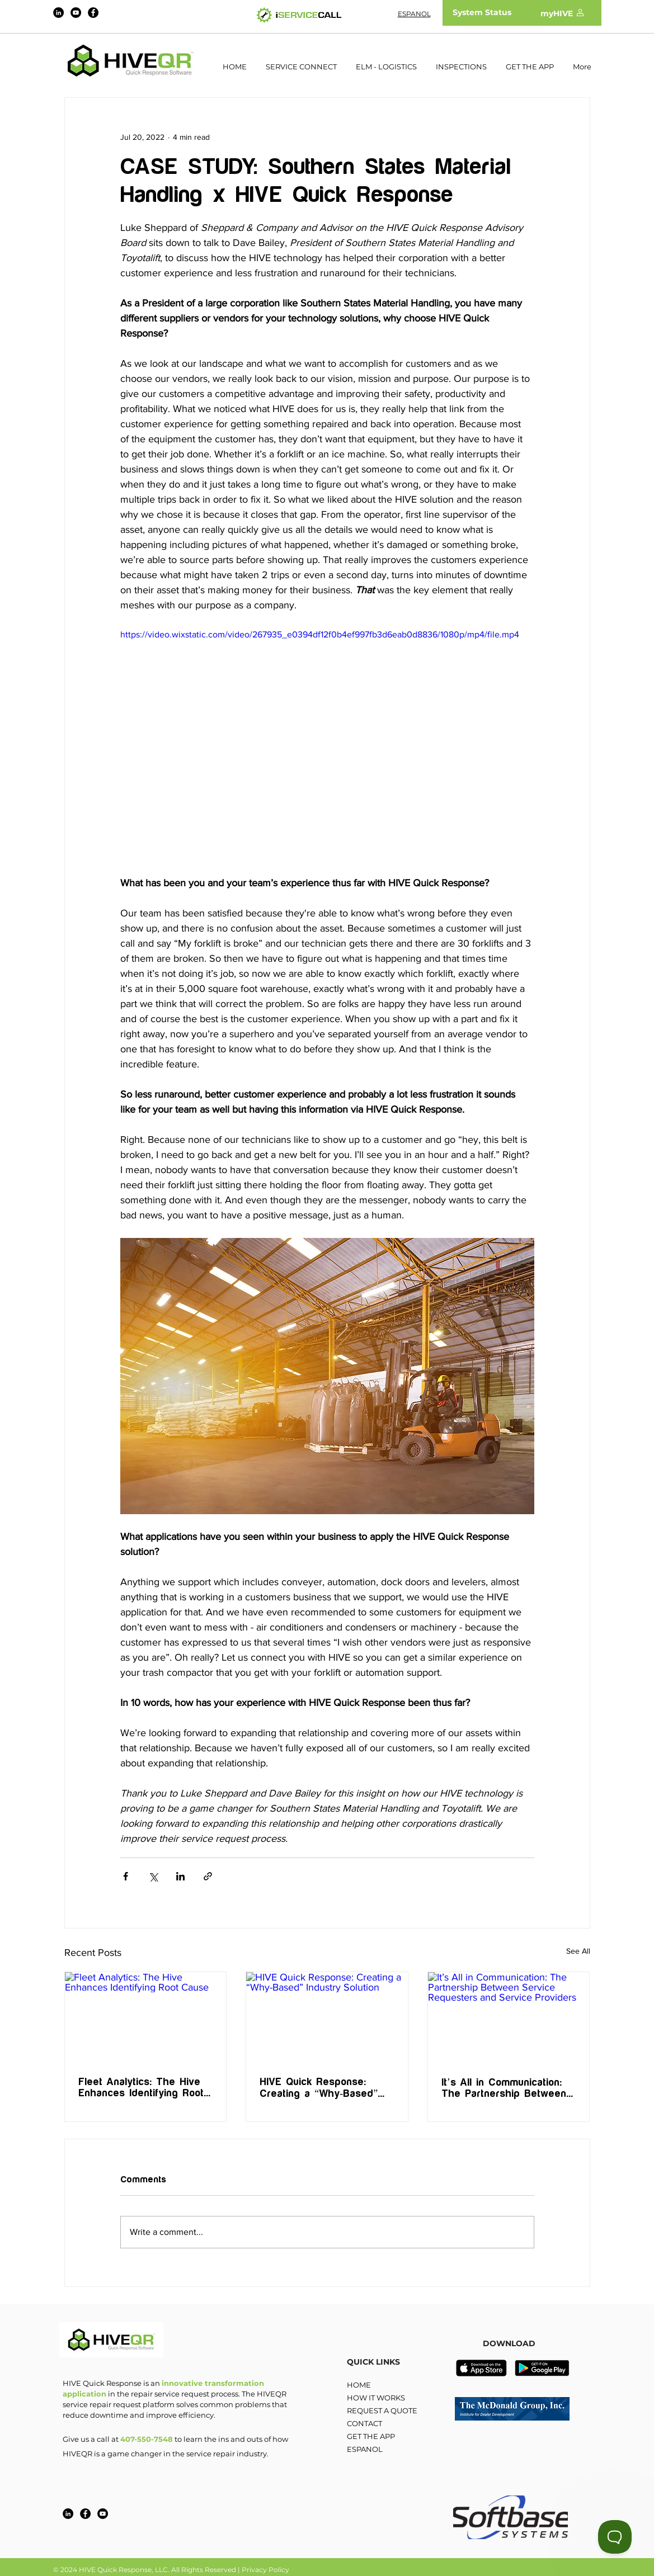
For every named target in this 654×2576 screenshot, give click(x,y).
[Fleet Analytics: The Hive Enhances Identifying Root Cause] (146, 2017)
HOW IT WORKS (376, 2397)
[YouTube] (75, 12)
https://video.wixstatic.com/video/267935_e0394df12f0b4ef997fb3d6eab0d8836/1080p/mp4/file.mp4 (319, 634)
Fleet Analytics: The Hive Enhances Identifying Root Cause (141, 2088)
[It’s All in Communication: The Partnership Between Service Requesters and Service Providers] (509, 2017)
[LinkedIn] (58, 12)
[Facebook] (93, 12)
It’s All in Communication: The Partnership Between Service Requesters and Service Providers (503, 2088)
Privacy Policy (265, 2569)
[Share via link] (208, 1876)
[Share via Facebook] (125, 1876)
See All (578, 1950)
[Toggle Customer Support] (615, 2537)
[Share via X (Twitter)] (153, 1876)
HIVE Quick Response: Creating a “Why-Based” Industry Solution (319, 2088)
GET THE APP (371, 2436)
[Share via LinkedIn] (180, 1876)
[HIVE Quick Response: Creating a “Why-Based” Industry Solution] (327, 2017)
